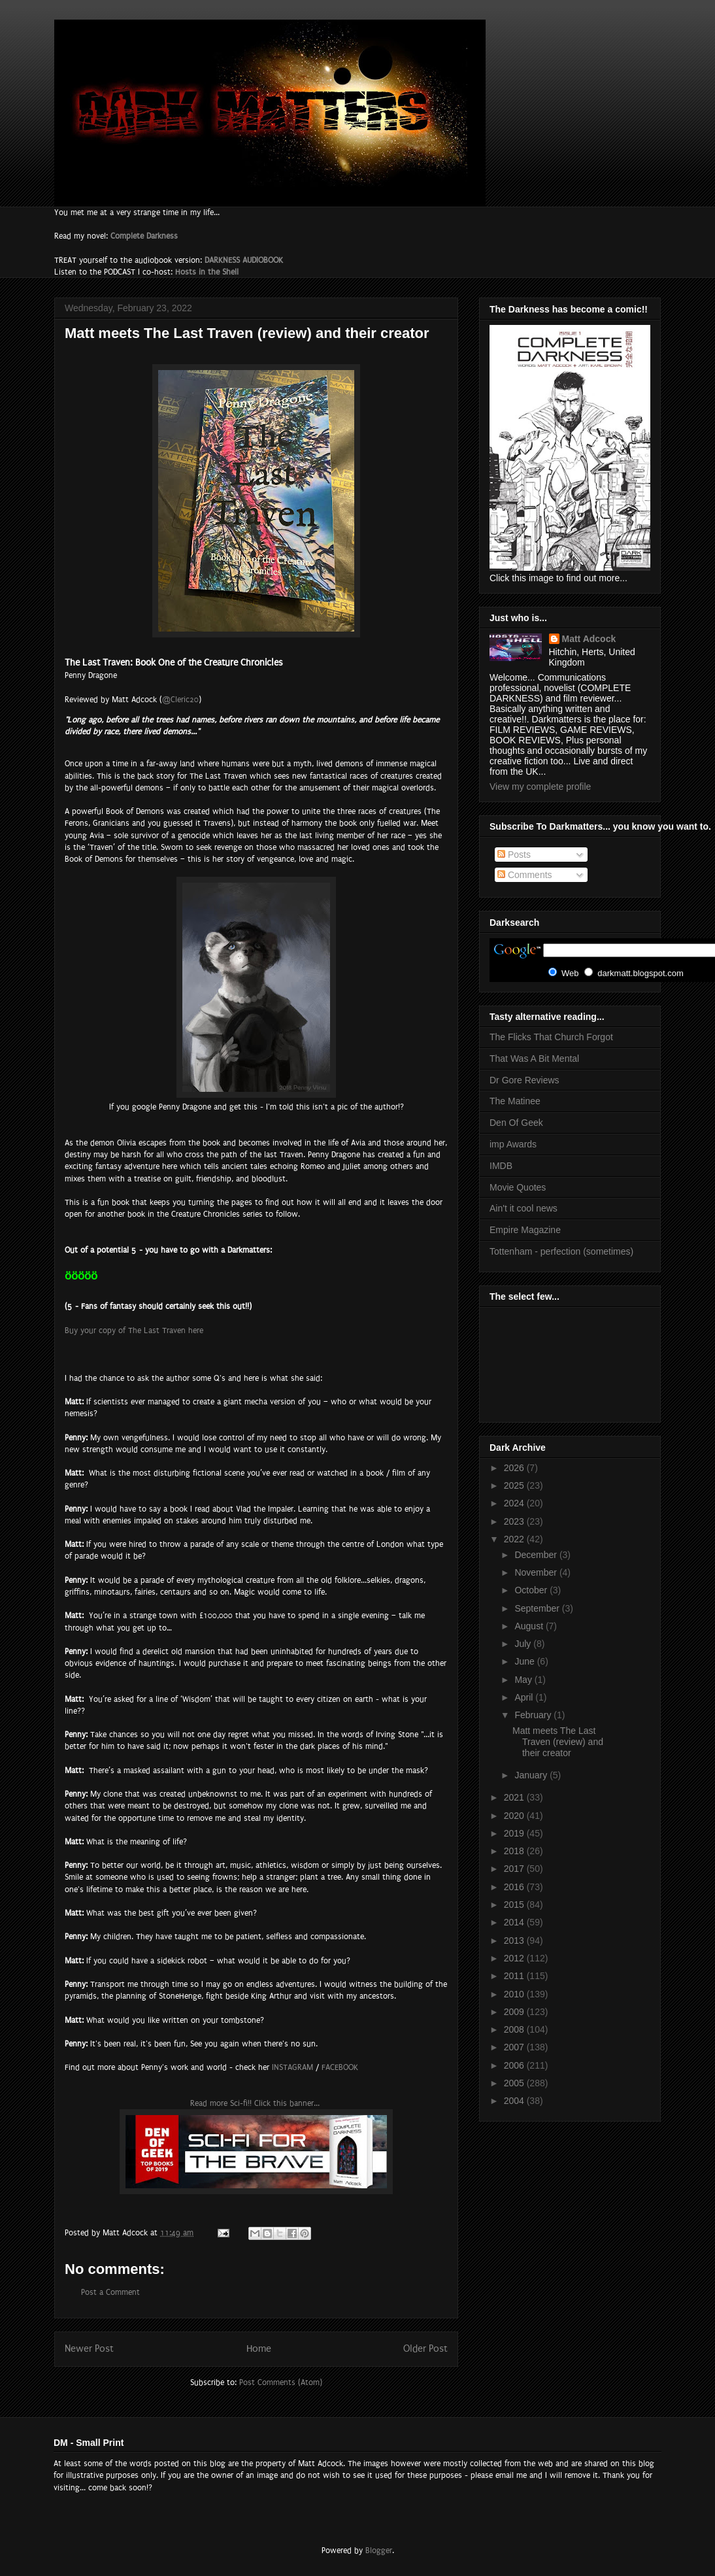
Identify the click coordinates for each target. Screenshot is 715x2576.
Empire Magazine (525, 1230)
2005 (515, 2083)
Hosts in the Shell (207, 272)
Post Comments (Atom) (280, 2382)
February (534, 1715)
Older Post (425, 2348)
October (532, 1590)
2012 (515, 1958)
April (524, 1697)
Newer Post (89, 2348)
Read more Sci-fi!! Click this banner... (256, 2103)
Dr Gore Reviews (524, 1080)
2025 (515, 1485)
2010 (515, 1994)
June (525, 1661)
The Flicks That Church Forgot (551, 1037)
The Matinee (515, 1101)
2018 (515, 1851)
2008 (515, 2029)
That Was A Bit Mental (534, 1058)
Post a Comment (110, 2292)
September (537, 1608)
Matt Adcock (589, 639)
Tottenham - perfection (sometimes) (561, 1251)
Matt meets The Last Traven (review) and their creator (557, 1741)
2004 (515, 2100)
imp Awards (513, 1144)
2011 (515, 1976)
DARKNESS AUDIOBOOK (244, 260)
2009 (515, 2012)
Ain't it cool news (523, 1208)
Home (258, 2348)
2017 (515, 1868)
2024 (515, 1503)
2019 (515, 1833)
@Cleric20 (180, 699)
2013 (515, 1940)
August (529, 1626)
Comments (524, 875)
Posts (514, 854)
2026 (515, 1468)
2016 (515, 1887)
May (524, 1679)
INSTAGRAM (292, 2067)
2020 (515, 1815)
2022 (515, 1539)
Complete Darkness (144, 236)
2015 (515, 1904)
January (532, 1775)
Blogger (378, 2550)
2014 (515, 1922)
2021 (515, 1797)
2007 (515, 2047)
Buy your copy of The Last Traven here (134, 1330)
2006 (515, 2065)
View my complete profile (540, 786)
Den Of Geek (516, 1122)
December (536, 1555)
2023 (515, 1521)
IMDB (501, 1166)
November (536, 1572)
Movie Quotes (518, 1187)
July (523, 1643)
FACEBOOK (340, 2067)
